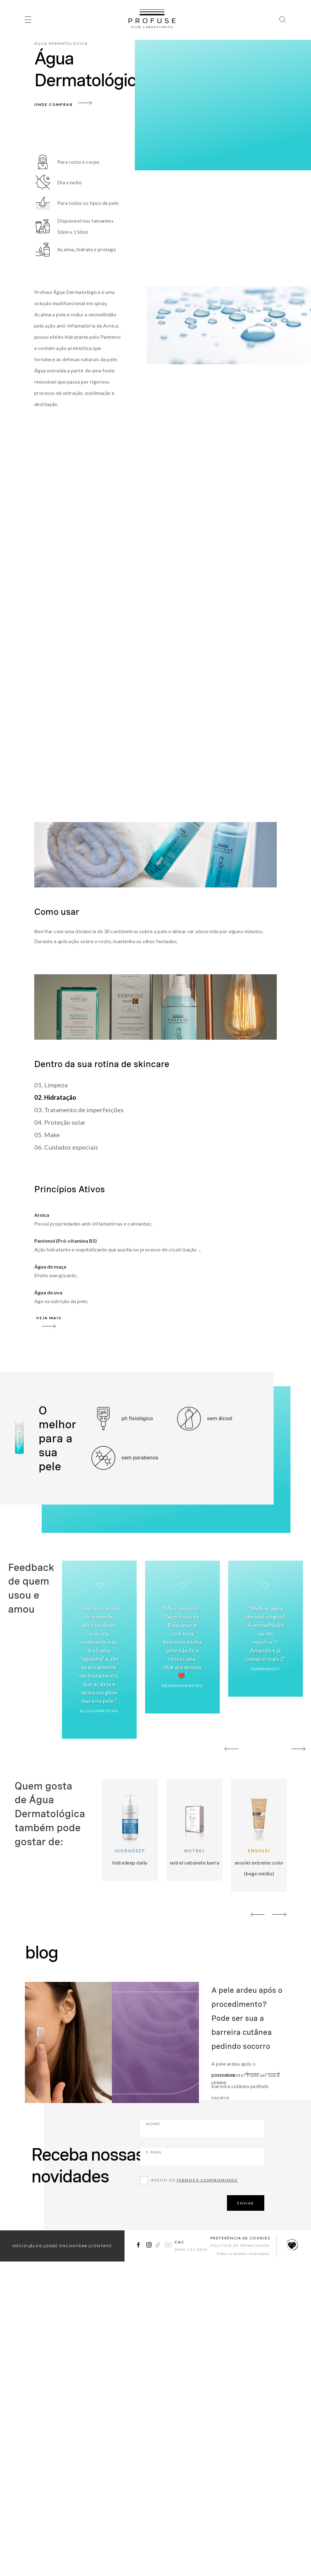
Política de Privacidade (240, 2244)
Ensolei (259, 1850)
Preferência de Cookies (240, 2237)
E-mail (188, 2155)
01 (249, 1750)
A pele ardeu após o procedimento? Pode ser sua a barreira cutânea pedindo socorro (246, 2016)
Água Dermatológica (61, 43)
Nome (187, 2126)
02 (265, 1750)
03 (280, 1750)
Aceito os (194, 2179)
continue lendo (223, 2078)
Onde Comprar (53, 104)
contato (101, 2245)
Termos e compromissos (207, 2179)
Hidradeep (130, 1850)
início (19, 2245)
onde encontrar (66, 2245)
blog (36, 2245)
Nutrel (194, 1850)
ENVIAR (245, 2202)
